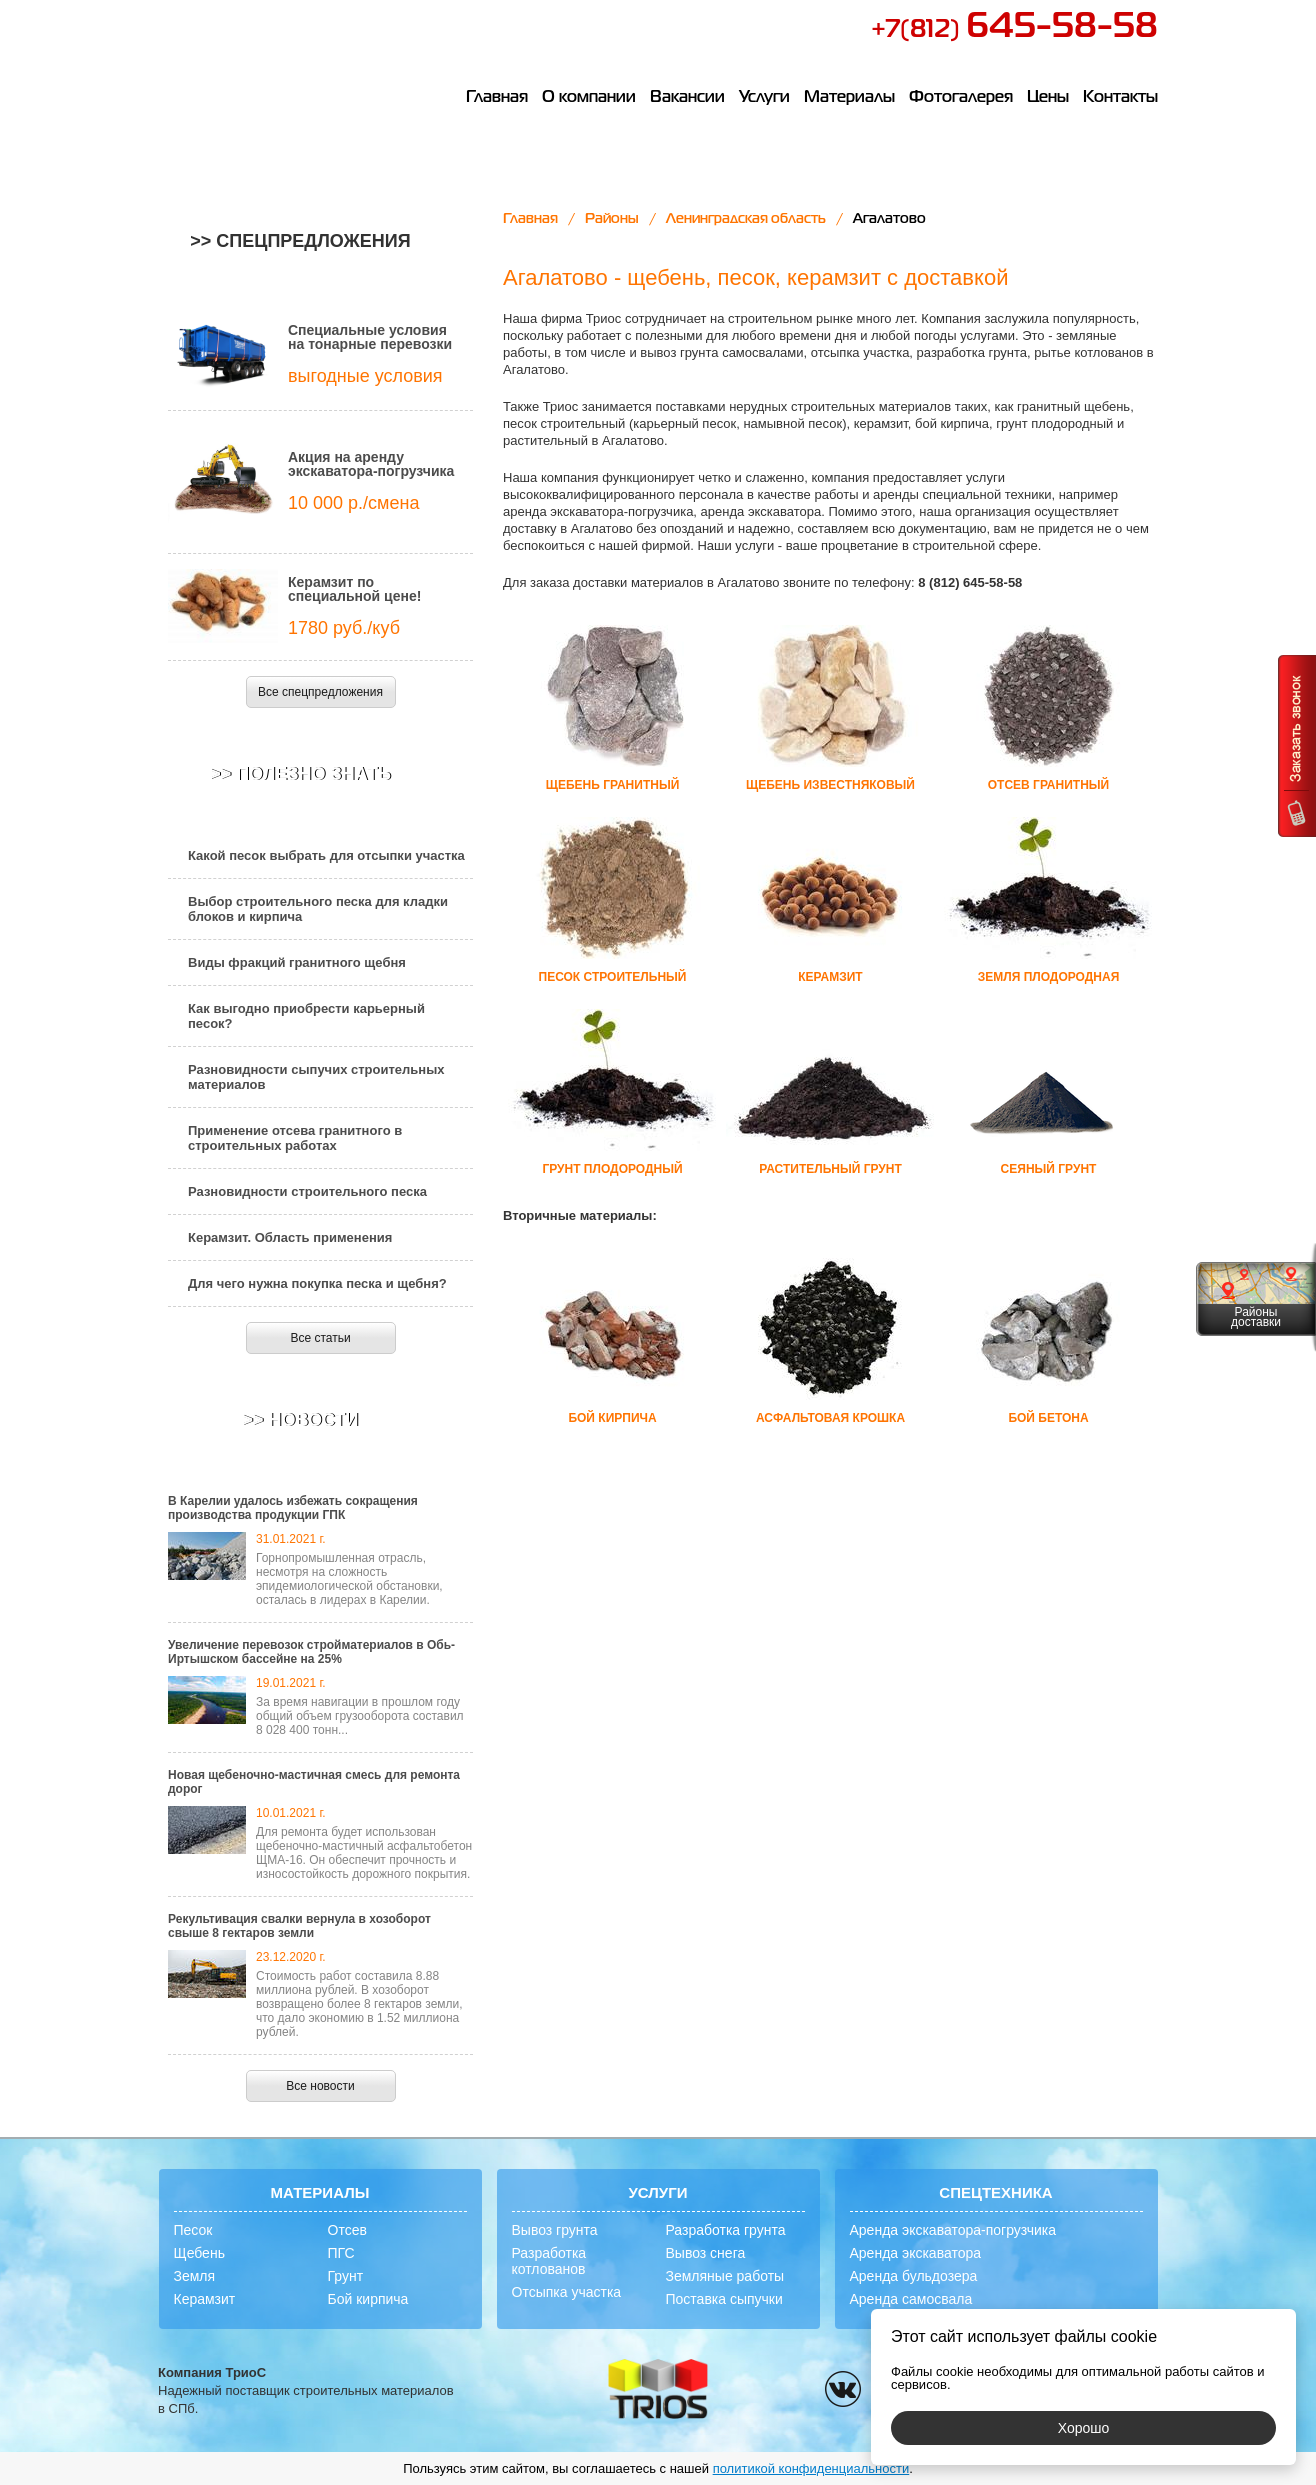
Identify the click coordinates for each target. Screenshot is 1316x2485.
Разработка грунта (726, 2230)
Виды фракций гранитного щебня (297, 962)
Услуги (764, 98)
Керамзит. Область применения (290, 1237)
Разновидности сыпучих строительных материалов (316, 1077)
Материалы (849, 98)
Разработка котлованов (549, 2261)
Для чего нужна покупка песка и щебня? (317, 1283)
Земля (195, 2276)
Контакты (1120, 98)
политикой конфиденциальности (811, 2468)
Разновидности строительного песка (307, 1191)
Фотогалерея (961, 98)
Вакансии (687, 98)
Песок (193, 2230)
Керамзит (205, 2299)
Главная (497, 98)
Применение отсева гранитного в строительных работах (295, 1138)
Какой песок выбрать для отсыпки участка (326, 855)
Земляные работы (725, 2276)
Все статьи (320, 1338)
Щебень (199, 2253)
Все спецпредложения (320, 692)
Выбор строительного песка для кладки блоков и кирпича (318, 909)
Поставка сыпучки (724, 2299)
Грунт (346, 2276)
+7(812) (1014, 30)
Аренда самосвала (911, 2299)
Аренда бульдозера (914, 2276)
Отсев (347, 2230)
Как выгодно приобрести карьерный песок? (306, 1016)
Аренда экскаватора (916, 2253)
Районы (612, 219)
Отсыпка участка (567, 2292)
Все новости (320, 2086)
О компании (589, 98)
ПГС (341, 2253)
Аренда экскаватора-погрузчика (953, 2230)
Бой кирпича (368, 2299)
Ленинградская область (746, 219)
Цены (1048, 98)
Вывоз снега (706, 2253)
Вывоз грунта (555, 2230)
